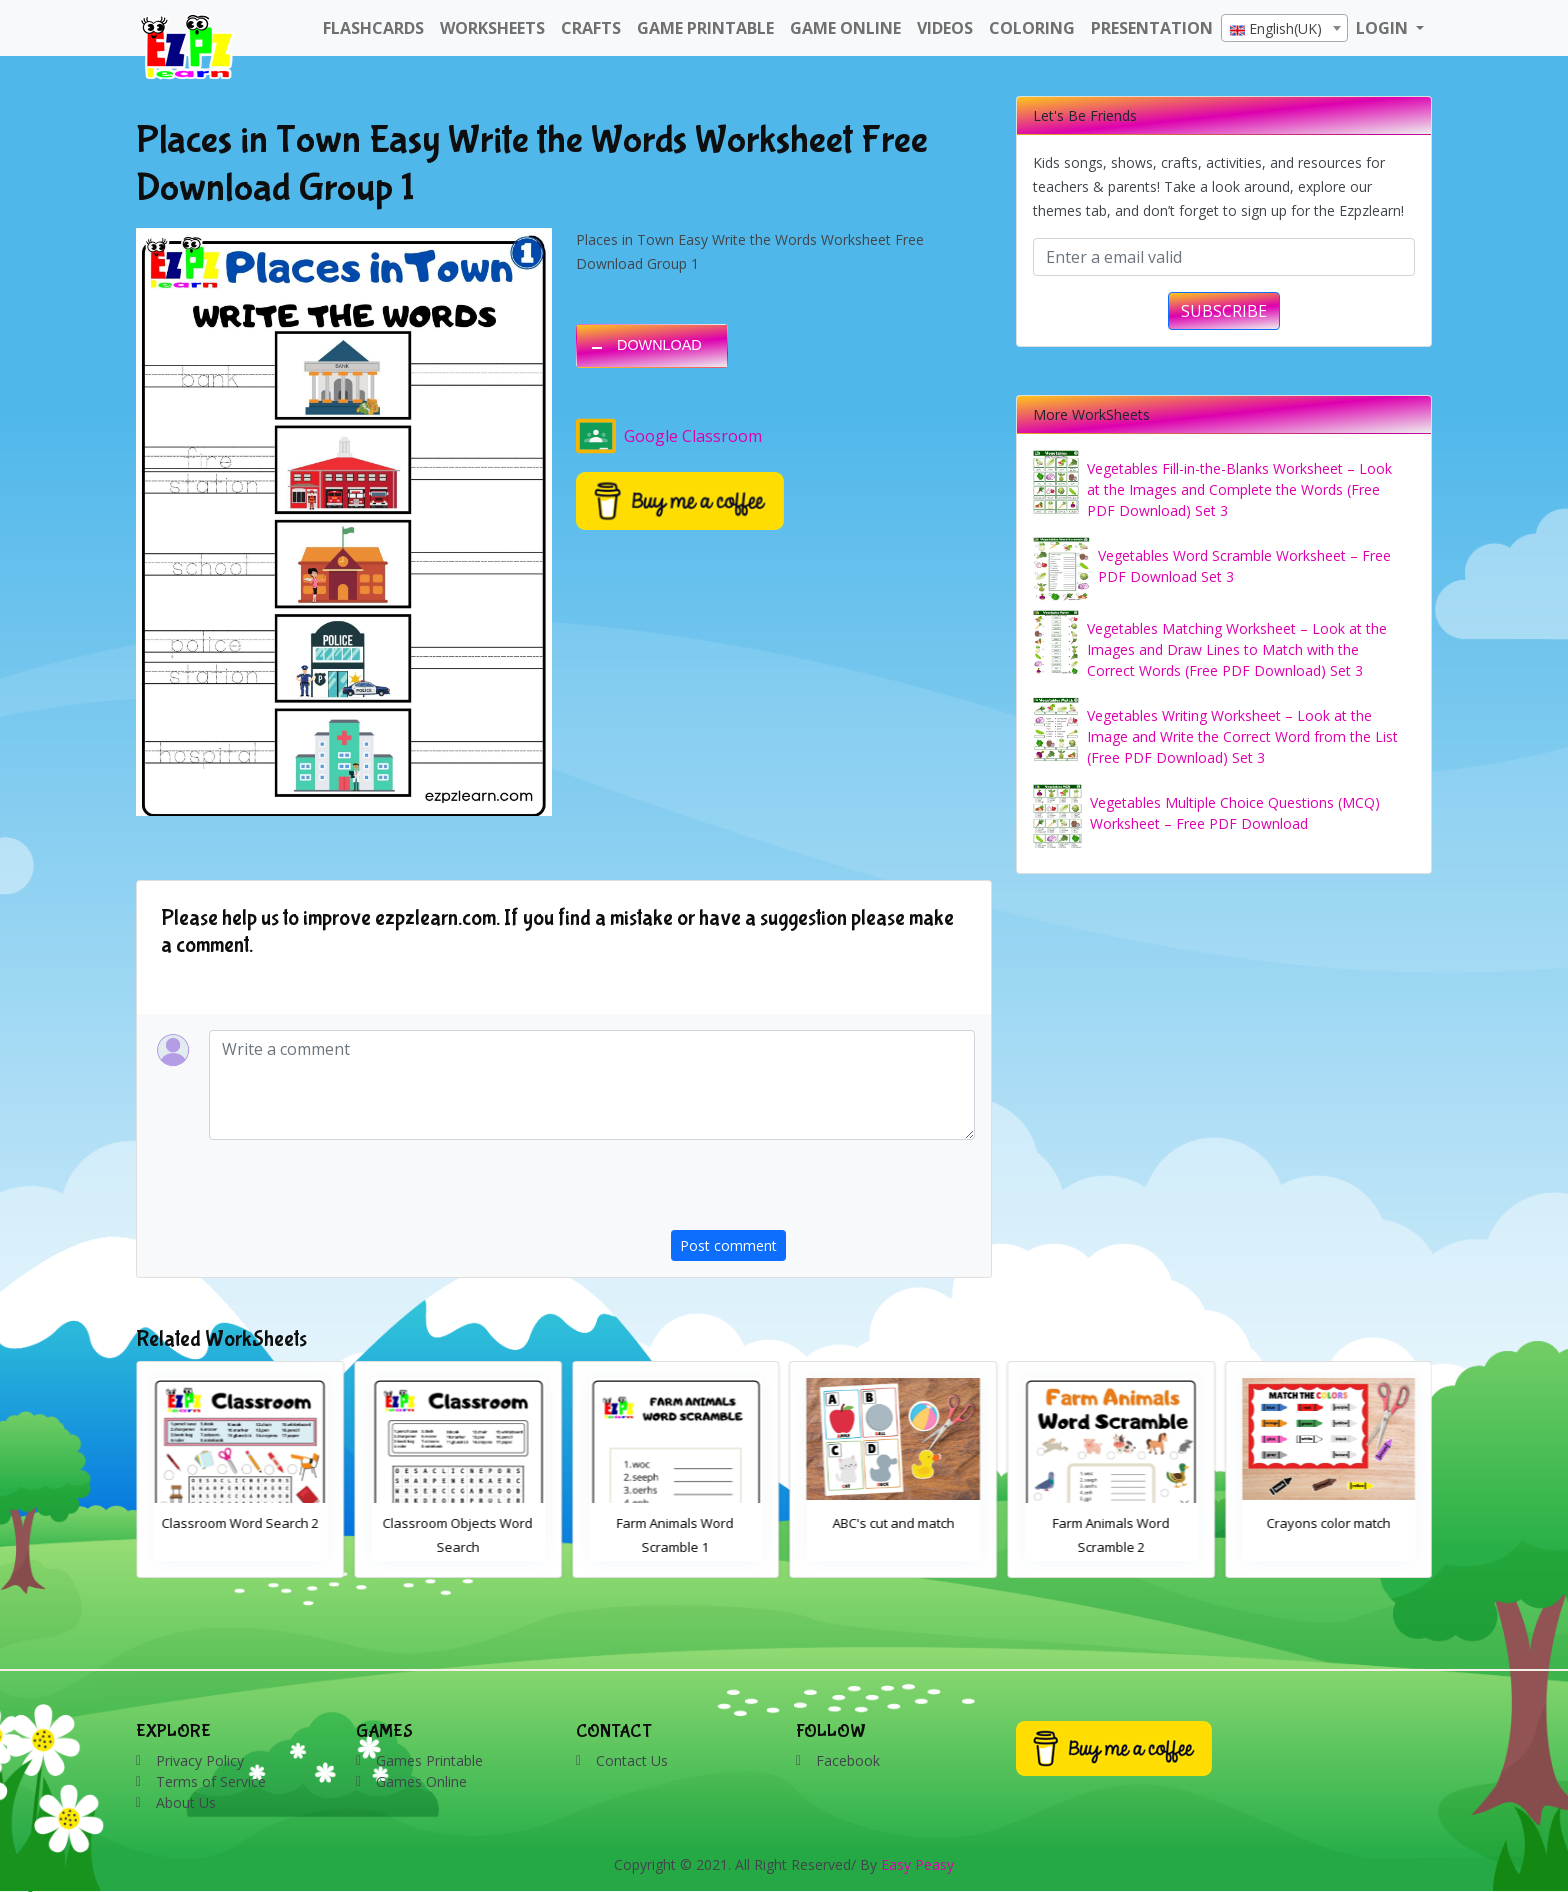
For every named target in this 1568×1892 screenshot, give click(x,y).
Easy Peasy (917, 1864)
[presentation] (823, 1191)
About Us (186, 1802)
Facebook (848, 1760)
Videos (945, 28)
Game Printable (705, 28)
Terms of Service (211, 1781)
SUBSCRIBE (1224, 311)
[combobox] (1284, 28)
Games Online (421, 1781)
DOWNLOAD (659, 345)
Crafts (591, 28)
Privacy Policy (200, 1760)
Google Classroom (669, 436)
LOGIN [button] (1384, 28)
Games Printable (429, 1760)
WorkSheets (492, 28)
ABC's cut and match (1111, 1523)
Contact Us (632, 1760)
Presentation (1152, 28)
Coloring (1032, 28)
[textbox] (1284, 29)
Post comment (728, 1245)
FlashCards (373, 28)
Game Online (845, 28)
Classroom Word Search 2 (458, 1523)
